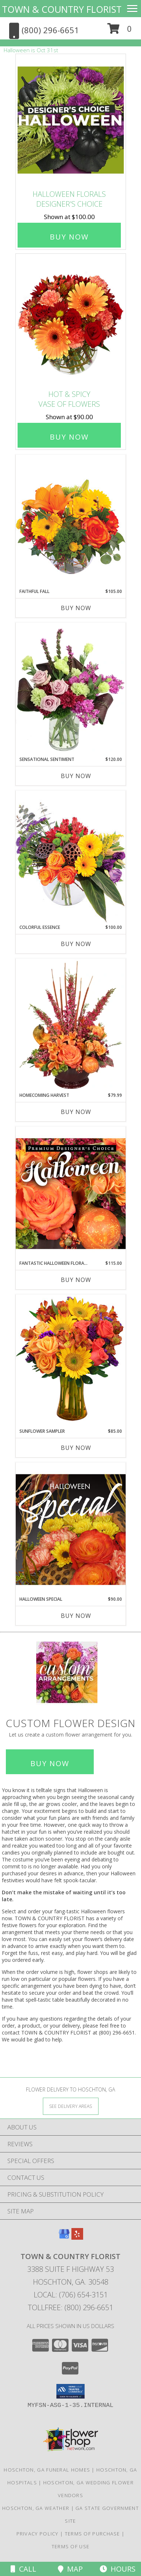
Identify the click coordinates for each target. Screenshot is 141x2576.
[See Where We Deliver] (71, 2105)
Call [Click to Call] (23, 2569)
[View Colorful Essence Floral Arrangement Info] (71, 857)
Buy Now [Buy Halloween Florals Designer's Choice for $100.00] (69, 237)
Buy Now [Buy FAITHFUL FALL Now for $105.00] (76, 608)
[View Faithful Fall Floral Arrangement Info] (71, 521)
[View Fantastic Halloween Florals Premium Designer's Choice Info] (71, 1193)
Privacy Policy (37, 2533)
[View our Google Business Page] (64, 2237)
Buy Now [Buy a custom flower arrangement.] (49, 1763)
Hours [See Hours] (118, 2569)
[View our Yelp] (77, 2237)
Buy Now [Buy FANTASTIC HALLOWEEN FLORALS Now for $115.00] (76, 1280)
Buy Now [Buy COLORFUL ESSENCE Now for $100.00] (76, 944)
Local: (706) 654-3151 (71, 2295)
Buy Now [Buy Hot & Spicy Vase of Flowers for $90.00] (69, 437)
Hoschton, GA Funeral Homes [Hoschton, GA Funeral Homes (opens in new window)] (47, 2469)
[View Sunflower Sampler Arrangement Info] (71, 1361)
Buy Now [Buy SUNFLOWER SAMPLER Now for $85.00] (76, 1448)
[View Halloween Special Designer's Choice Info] (71, 1529)
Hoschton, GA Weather (35, 2508)
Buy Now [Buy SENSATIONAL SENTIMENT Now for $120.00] (76, 776)
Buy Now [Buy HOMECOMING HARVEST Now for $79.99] (76, 1112)
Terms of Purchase (92, 2533)
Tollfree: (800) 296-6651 (70, 2307)
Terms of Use (71, 2546)
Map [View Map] (70, 2569)
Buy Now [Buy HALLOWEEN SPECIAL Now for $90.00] (76, 1616)
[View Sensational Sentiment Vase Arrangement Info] (71, 689)
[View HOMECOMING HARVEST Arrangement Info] (71, 1025)
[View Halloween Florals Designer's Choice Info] (71, 120)
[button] (119, 31)
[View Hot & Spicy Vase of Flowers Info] (71, 320)
